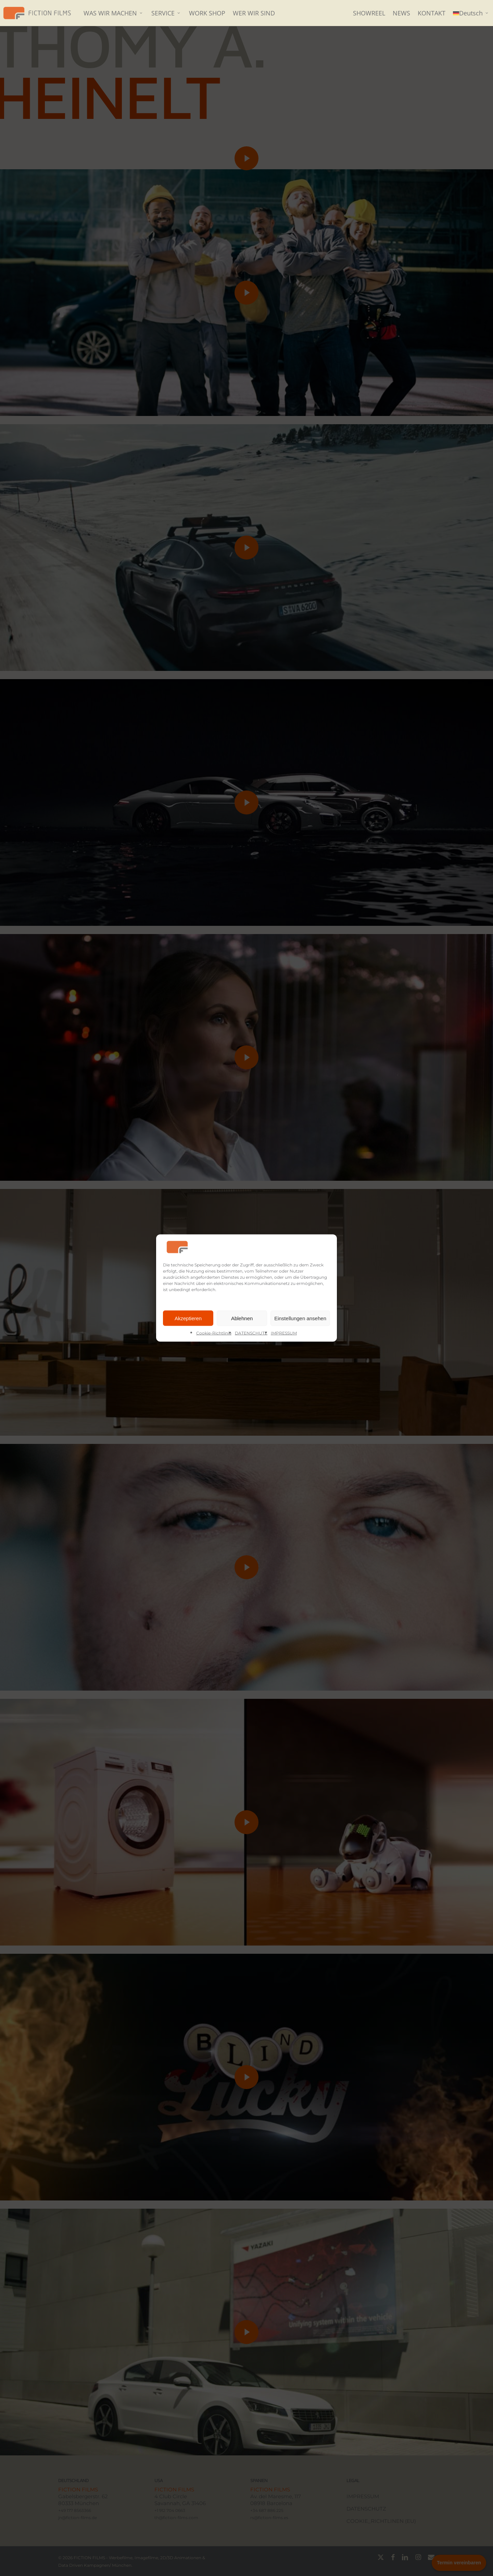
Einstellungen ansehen (300, 1318)
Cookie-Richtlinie (213, 1333)
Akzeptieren (188, 1318)
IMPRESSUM (284, 1333)
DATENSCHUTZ (251, 1333)
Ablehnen (242, 1318)
